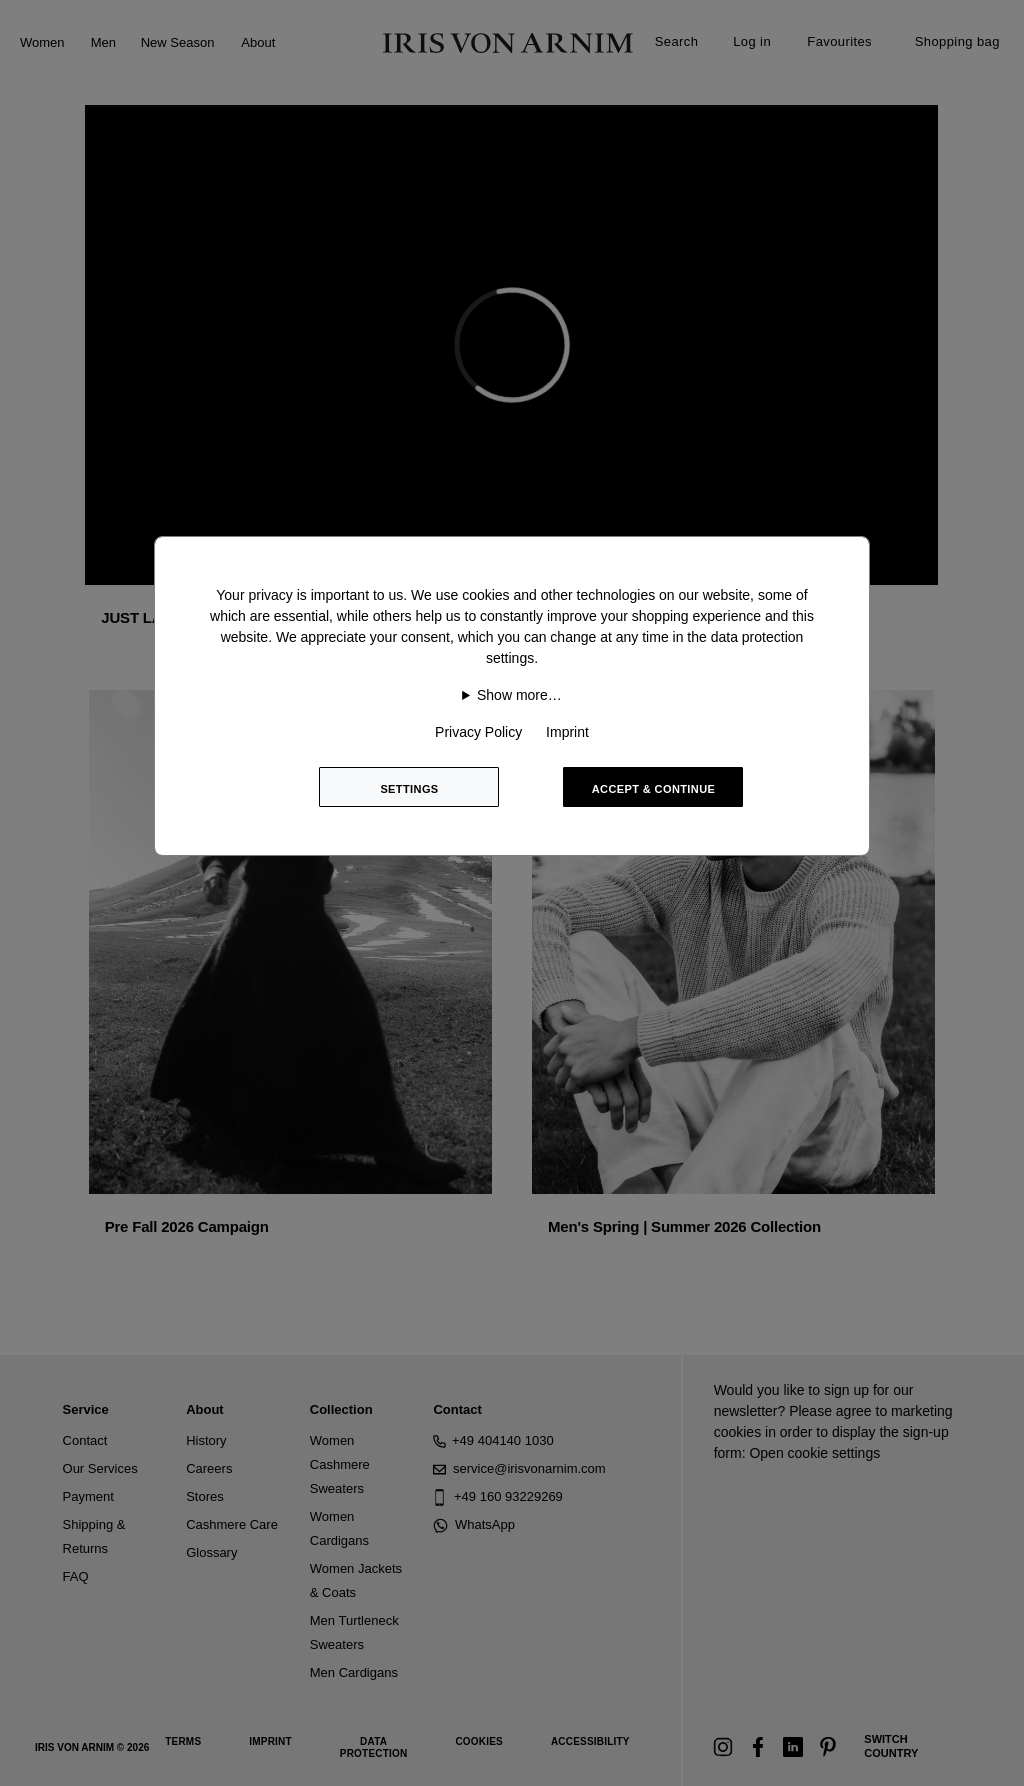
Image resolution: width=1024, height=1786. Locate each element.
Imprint (567, 732)
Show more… (519, 695)
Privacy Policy (478, 732)
